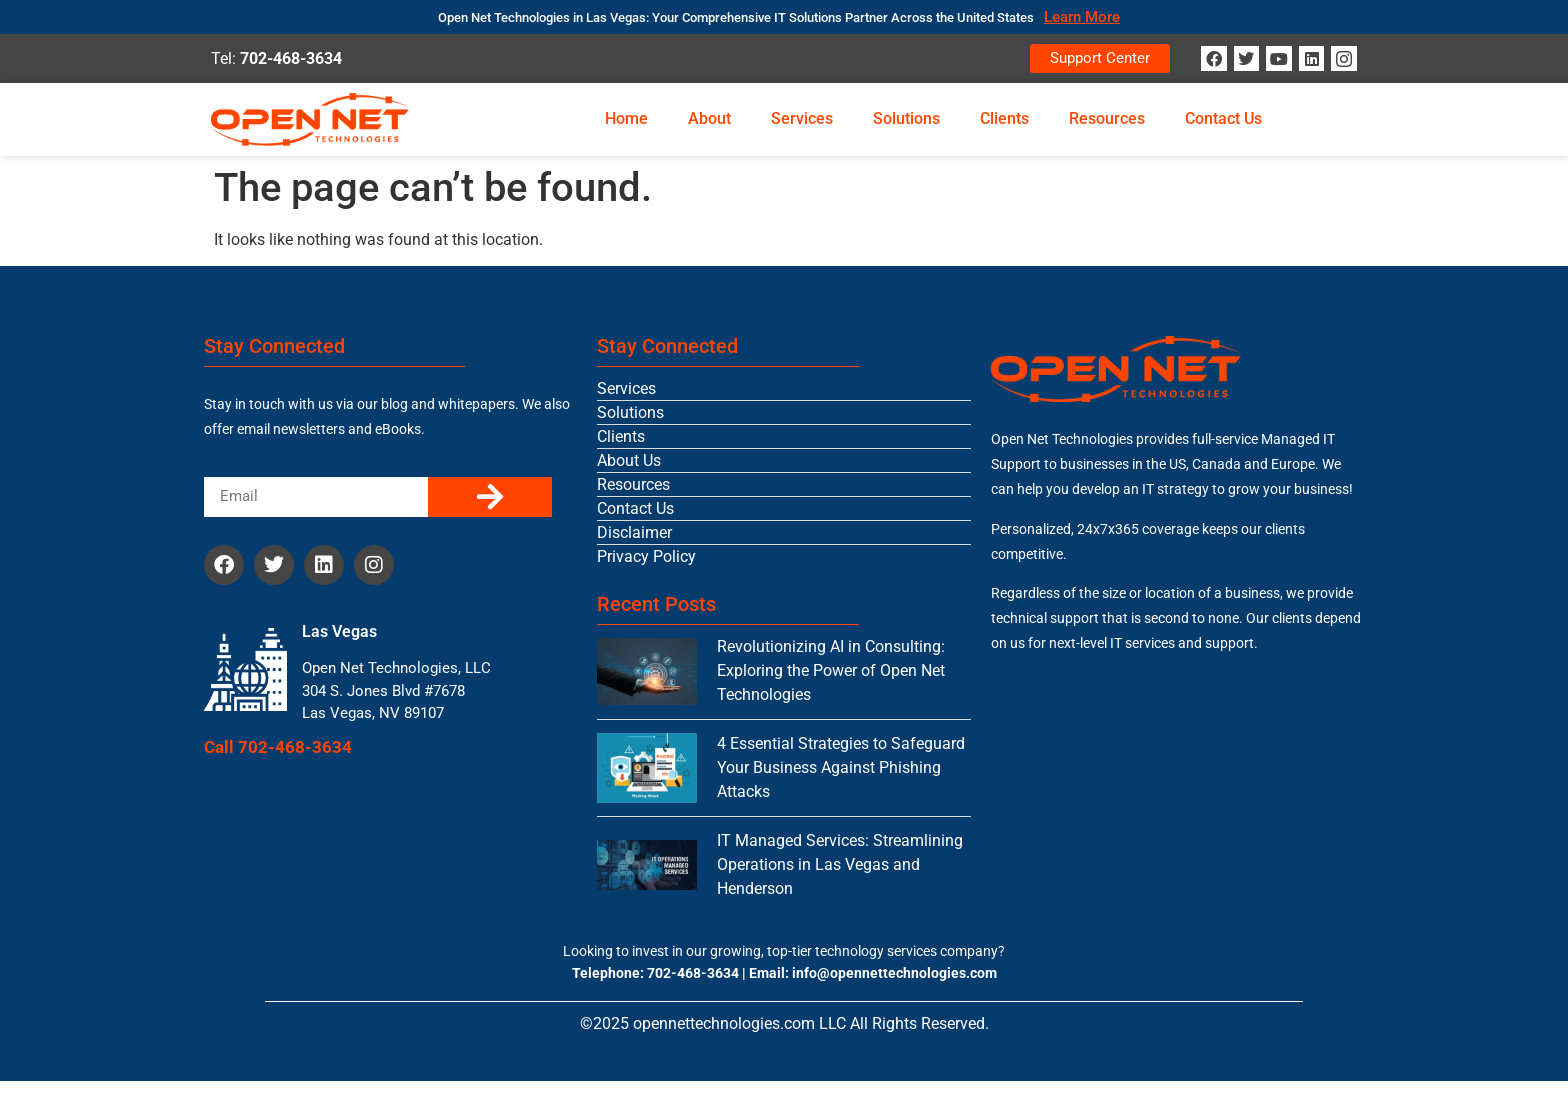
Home (626, 118)
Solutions (906, 118)
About (709, 118)
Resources (1107, 118)
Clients (1004, 118)
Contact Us (1223, 118)
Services (802, 118)
